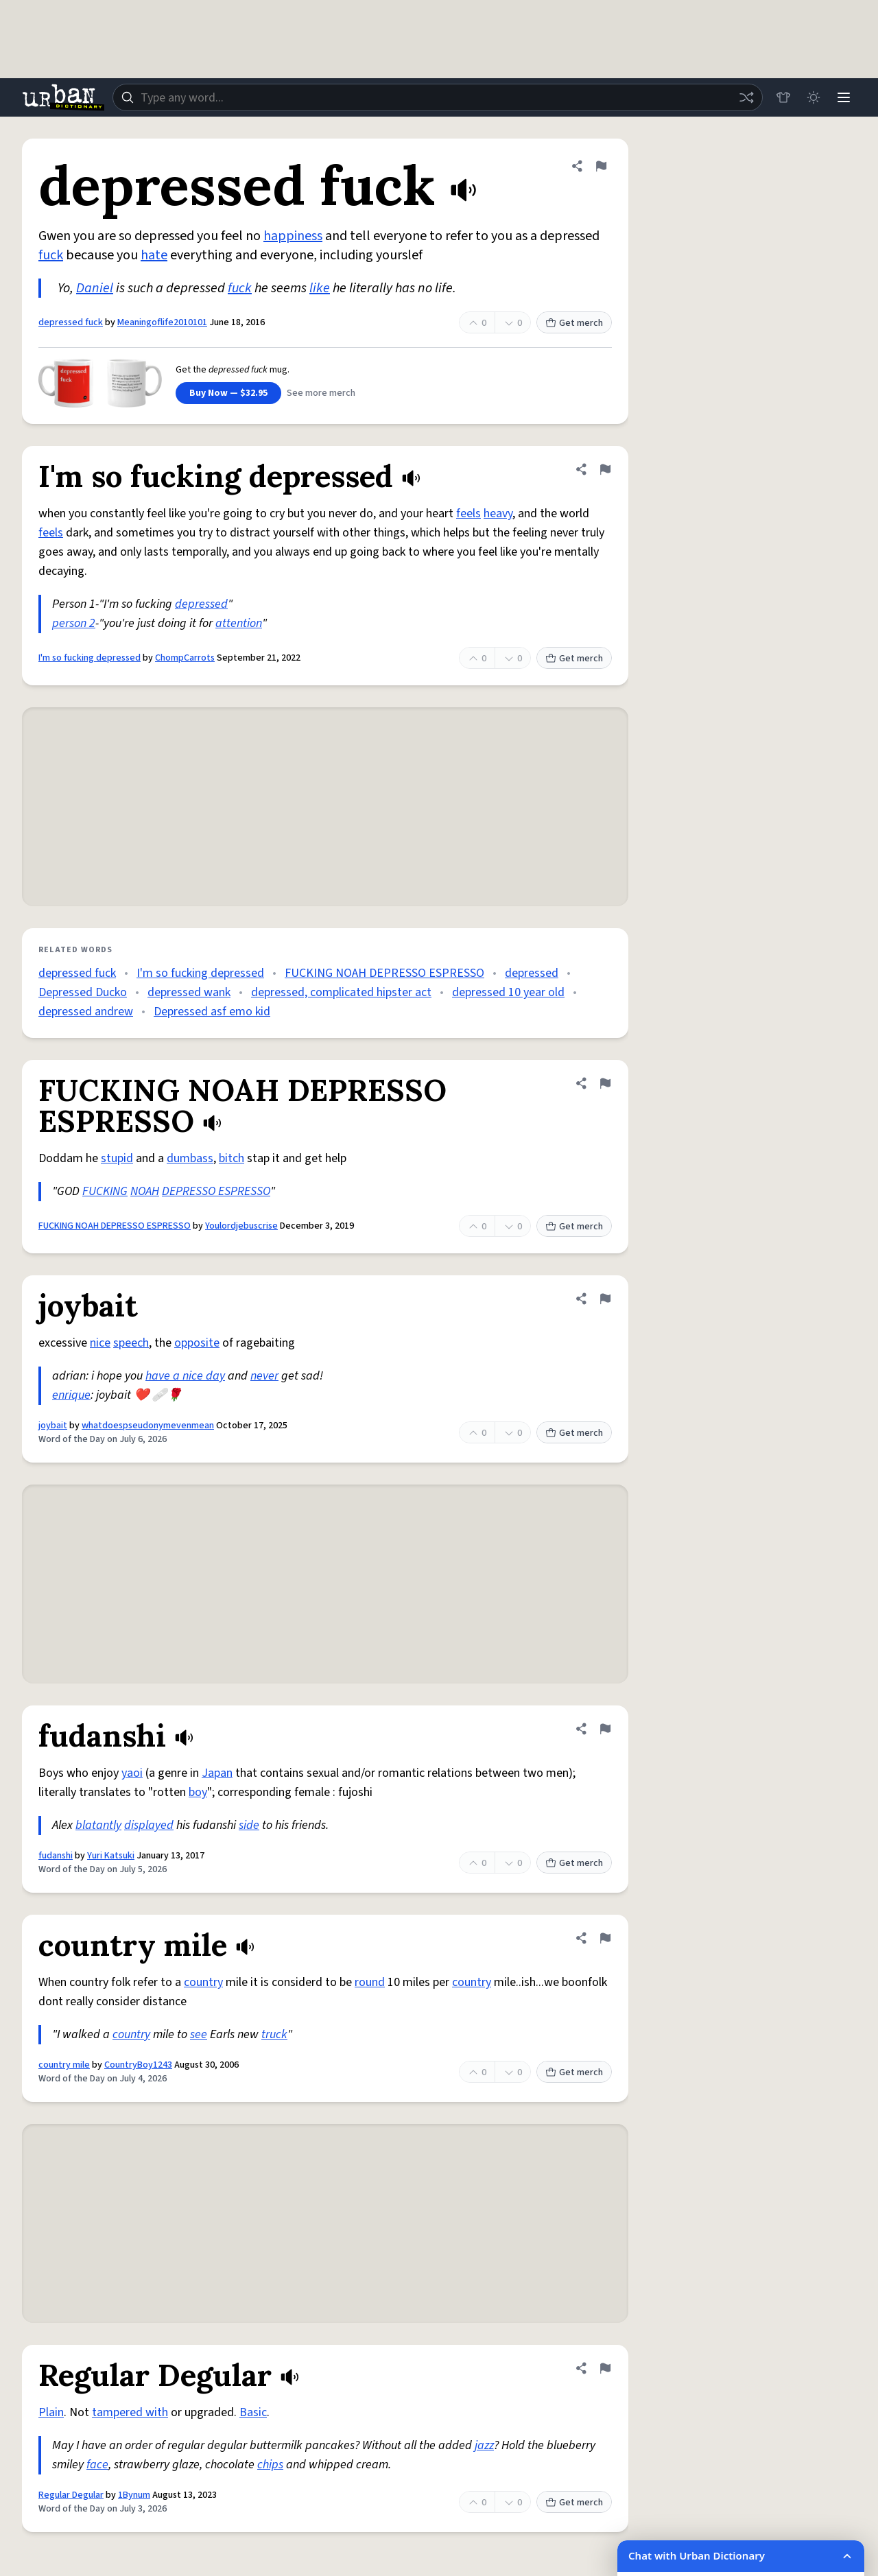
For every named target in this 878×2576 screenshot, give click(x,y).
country (203, 1982)
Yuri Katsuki (110, 1856)
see (198, 2034)
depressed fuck (70, 322)
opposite (197, 1342)
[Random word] (746, 97)
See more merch (321, 393)
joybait (52, 1425)
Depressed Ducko (82, 992)
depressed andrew (85, 1011)
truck (274, 2034)
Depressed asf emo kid (212, 1011)
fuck (50, 255)
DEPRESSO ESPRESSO (216, 1191)
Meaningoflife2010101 (162, 322)
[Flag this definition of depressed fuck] (601, 166)
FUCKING (105, 1191)
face (97, 2464)
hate (154, 255)
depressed (201, 604)
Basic (253, 2412)
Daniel (94, 288)
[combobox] (437, 97)
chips (270, 2464)
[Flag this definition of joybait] (605, 1299)
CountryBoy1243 (138, 2065)
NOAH (144, 1191)
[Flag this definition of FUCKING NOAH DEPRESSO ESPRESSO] (605, 1083)
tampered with (130, 2412)
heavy (498, 513)
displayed (149, 1825)
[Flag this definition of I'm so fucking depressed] (605, 469)
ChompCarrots (185, 658)
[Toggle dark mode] (813, 97)
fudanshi (55, 1856)
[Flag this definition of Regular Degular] (605, 2368)
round (370, 1982)
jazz (484, 2445)
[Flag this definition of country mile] (605, 1938)
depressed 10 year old (508, 992)
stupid (117, 1158)
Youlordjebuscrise (241, 1226)
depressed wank (188, 992)
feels (468, 513)
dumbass (190, 1158)
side (249, 1825)
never (264, 1375)
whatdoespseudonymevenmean (148, 1425)
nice (100, 1342)
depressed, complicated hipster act (341, 992)
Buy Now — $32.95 (228, 393)
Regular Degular (71, 2495)
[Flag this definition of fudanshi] (605, 1729)
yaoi (132, 1773)
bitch (231, 1158)
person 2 (73, 623)
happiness (292, 236)
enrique (71, 1395)
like (319, 288)
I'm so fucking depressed (89, 658)
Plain (51, 2412)
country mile (64, 2065)
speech (131, 1342)
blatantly (98, 1825)
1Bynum (134, 2495)
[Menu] (843, 97)
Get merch (574, 323)
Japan (217, 1773)
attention (238, 623)
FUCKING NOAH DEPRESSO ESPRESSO (384, 973)
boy (198, 1792)
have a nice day (185, 1375)
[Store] (783, 97)
